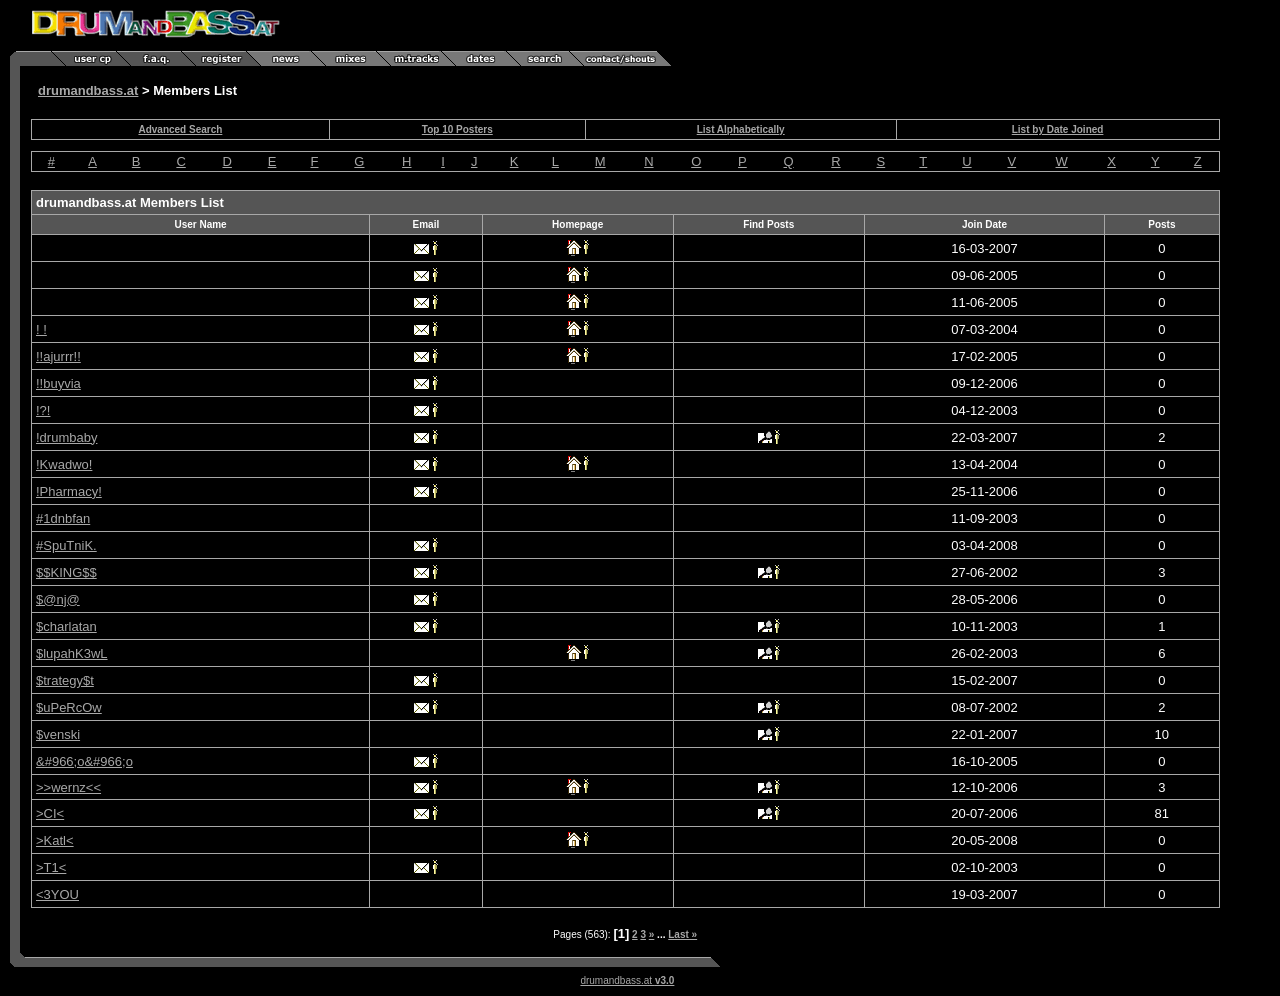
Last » (682, 934)
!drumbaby (66, 437)
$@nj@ (58, 599)
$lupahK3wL (72, 653)
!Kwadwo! (64, 464)
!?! (43, 410)
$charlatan (66, 626)
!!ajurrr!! (58, 356)
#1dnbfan (63, 518)
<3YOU (57, 894)
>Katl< (55, 840)
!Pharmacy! (69, 491)
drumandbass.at (88, 90)
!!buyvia (58, 383)
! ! (41, 329)
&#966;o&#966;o (84, 761)
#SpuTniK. (66, 545)
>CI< (50, 813)
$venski (58, 734)
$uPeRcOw (69, 707)
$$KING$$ (66, 572)
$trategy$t (65, 680)
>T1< (51, 867)
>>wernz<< (68, 787)
